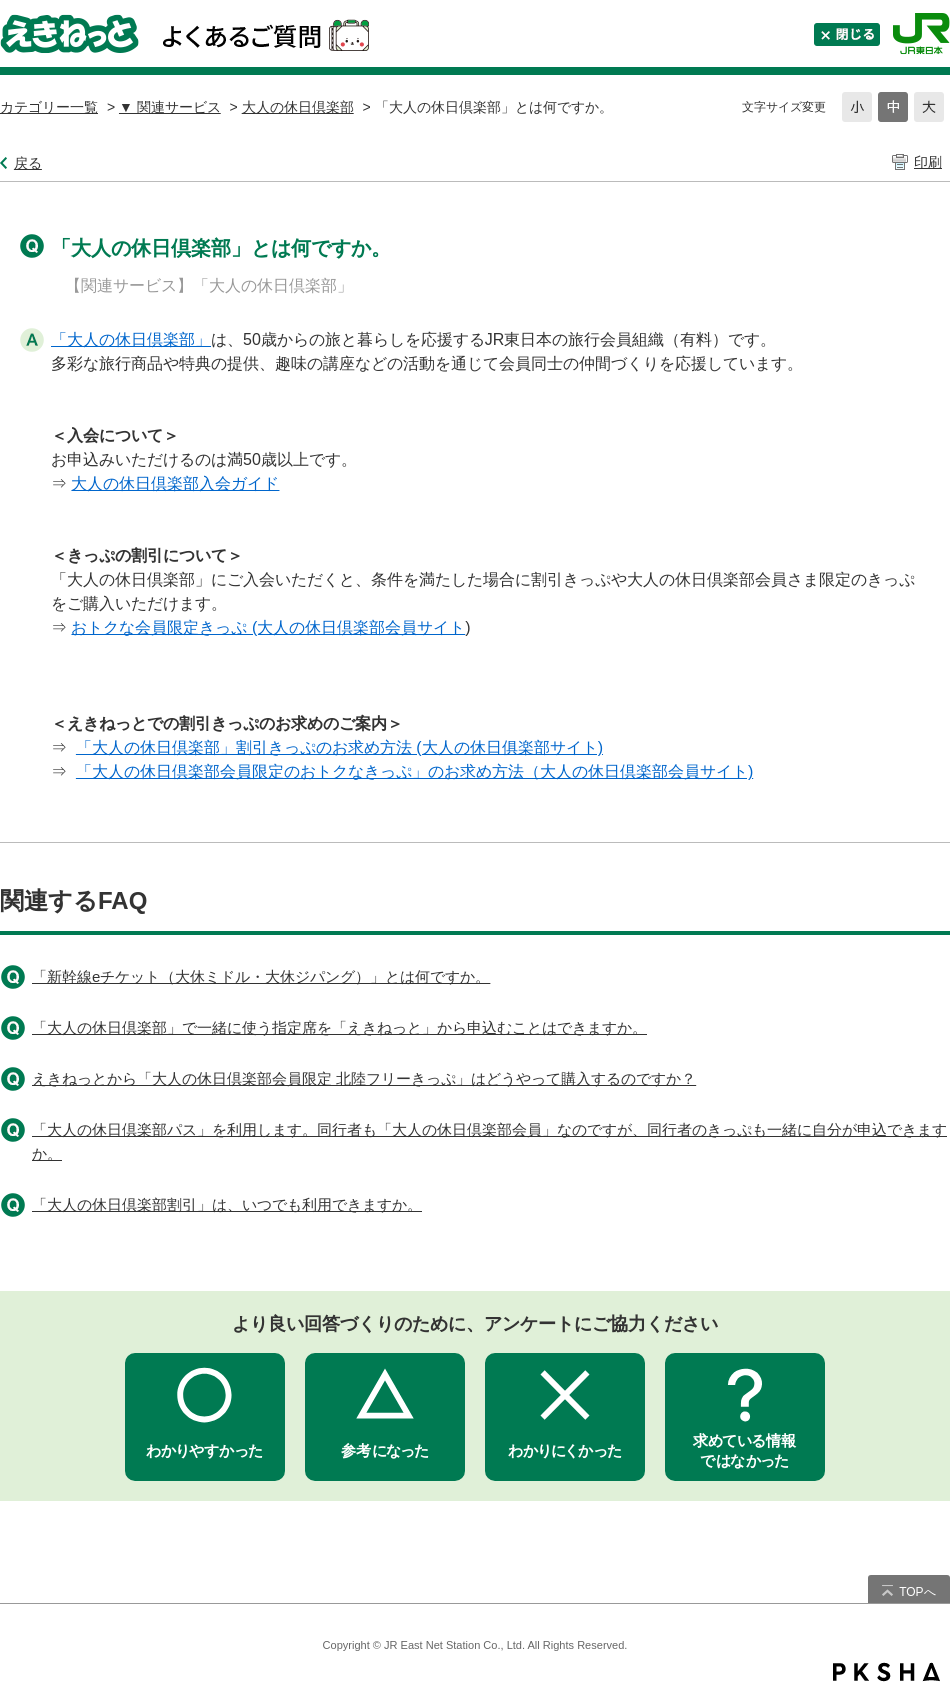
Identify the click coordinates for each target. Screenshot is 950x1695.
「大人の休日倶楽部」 (131, 339)
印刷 (928, 162)
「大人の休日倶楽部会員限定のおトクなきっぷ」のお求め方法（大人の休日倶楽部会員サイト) (414, 771)
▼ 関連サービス (170, 107)
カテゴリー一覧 (49, 107)
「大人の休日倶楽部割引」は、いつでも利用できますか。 (227, 1204)
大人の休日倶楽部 (298, 107)
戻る (28, 163)
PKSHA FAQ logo (886, 1672)
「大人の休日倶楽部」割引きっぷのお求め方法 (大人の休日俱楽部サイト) (339, 747)
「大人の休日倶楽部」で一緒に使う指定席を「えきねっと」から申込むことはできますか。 (339, 1027)
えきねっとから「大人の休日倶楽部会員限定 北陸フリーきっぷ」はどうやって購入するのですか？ (364, 1078)
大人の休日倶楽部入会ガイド (175, 483)
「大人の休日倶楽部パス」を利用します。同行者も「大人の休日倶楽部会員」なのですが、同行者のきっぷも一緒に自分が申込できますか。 (489, 1141)
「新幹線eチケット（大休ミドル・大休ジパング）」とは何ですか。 (261, 976)
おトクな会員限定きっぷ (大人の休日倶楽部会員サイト (268, 627)
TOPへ (917, 1592)
